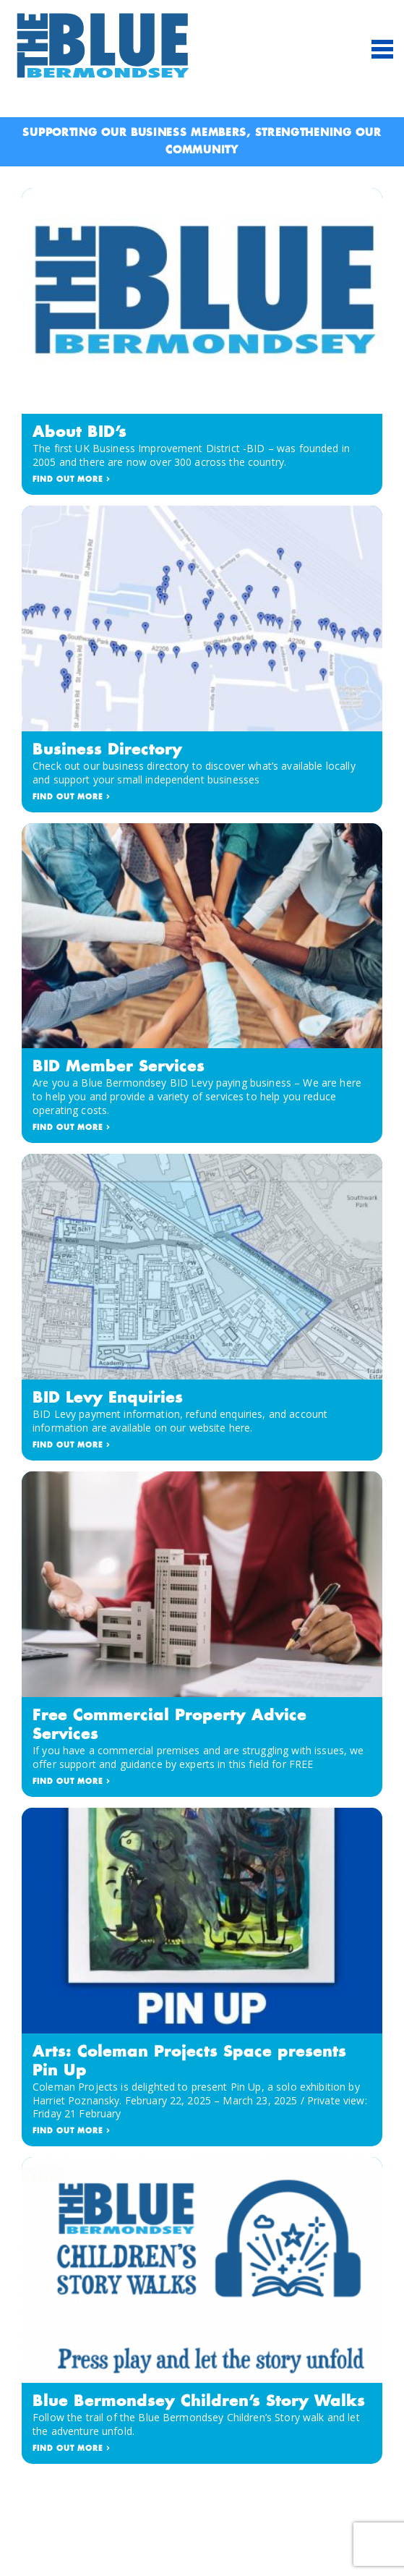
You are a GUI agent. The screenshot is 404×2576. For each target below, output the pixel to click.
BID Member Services (119, 1067)
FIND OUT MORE (72, 479)
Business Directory (107, 750)
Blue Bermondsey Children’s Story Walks (199, 2401)
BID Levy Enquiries (108, 1398)
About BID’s (79, 432)
